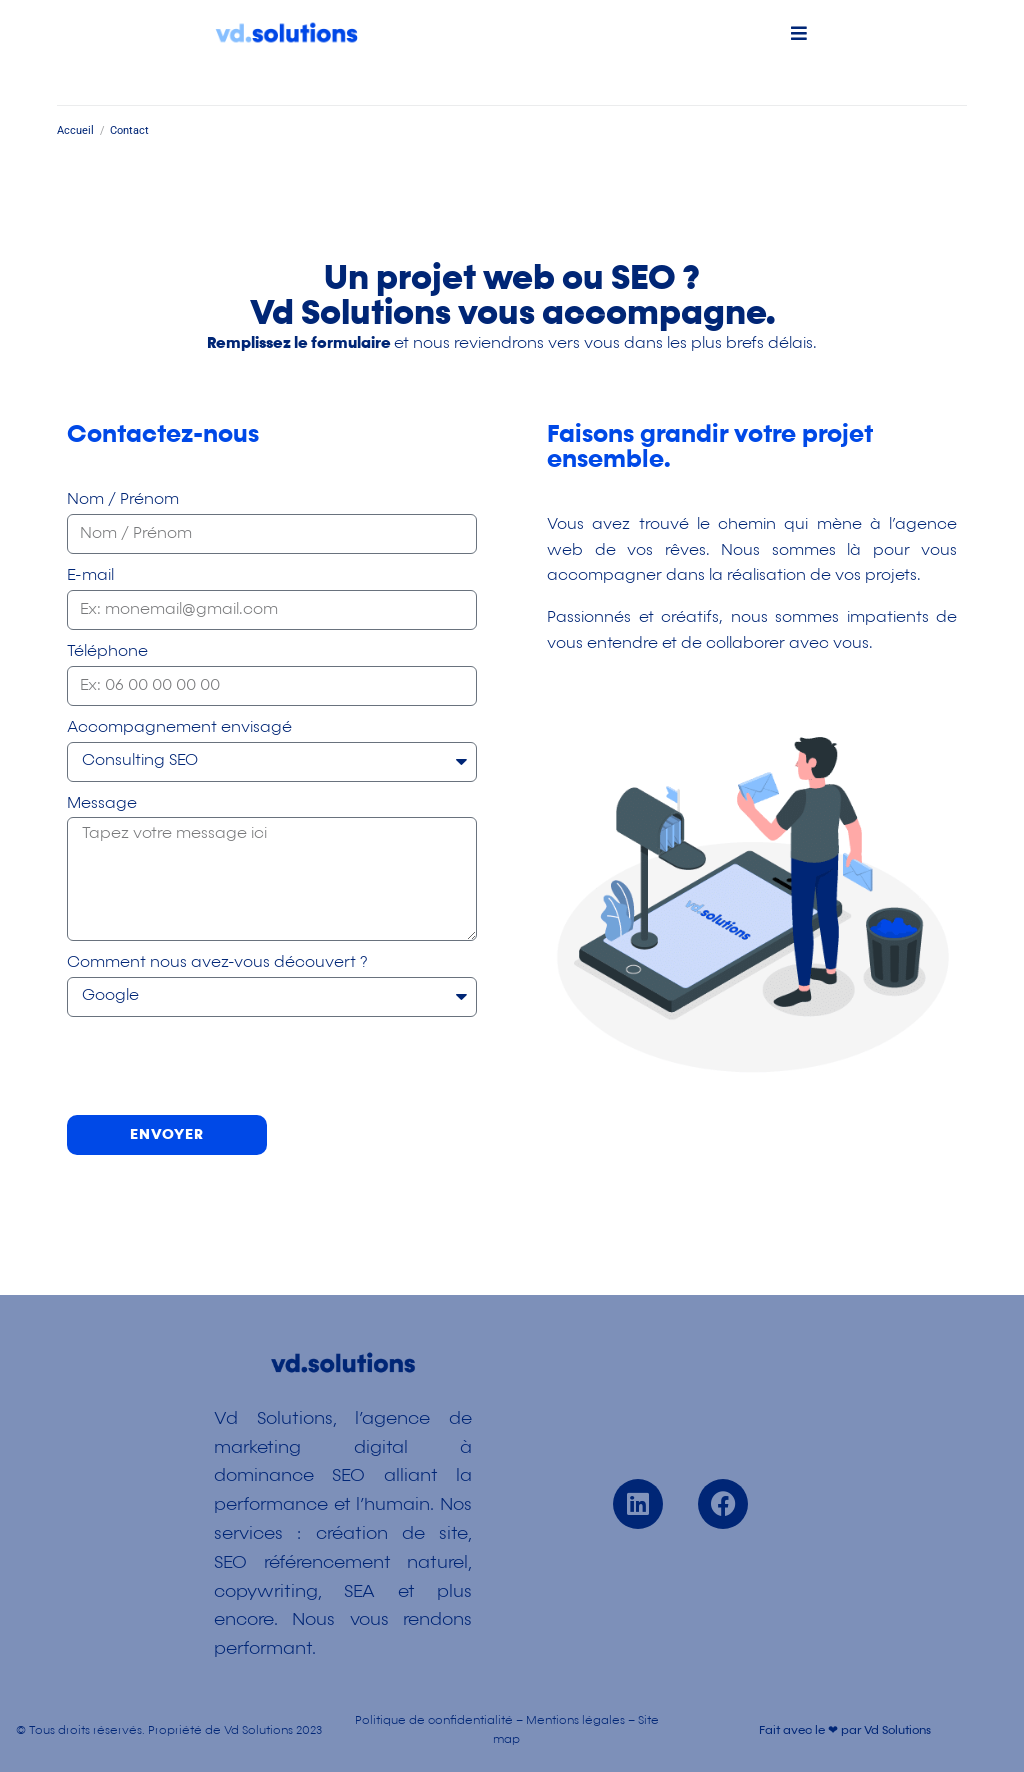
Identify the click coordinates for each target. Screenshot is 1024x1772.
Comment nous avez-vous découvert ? (217, 963)
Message (102, 804)
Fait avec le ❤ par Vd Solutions (845, 1731)
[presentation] (219, 1066)
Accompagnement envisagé (179, 728)
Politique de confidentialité (434, 1721)
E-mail (90, 576)
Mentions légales (575, 1721)
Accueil (75, 130)
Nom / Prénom (123, 500)
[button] (798, 32)
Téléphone (107, 652)
